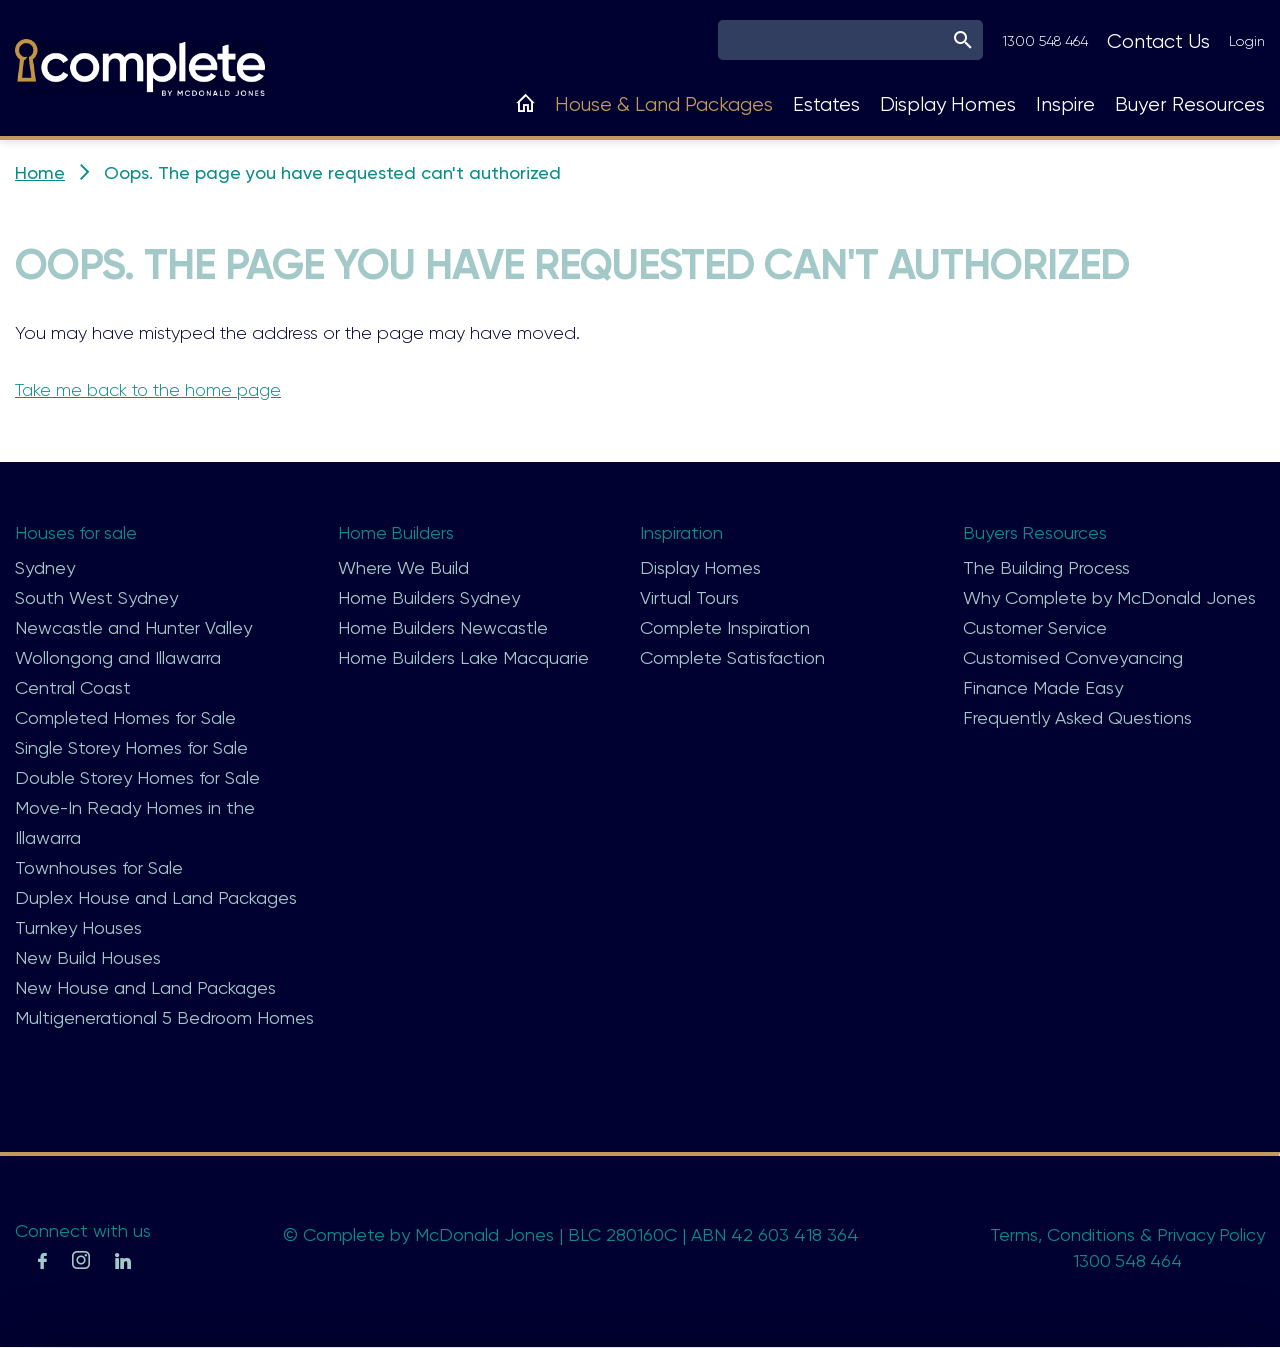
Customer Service (1035, 627)
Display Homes (948, 104)
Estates (826, 104)
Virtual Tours (689, 597)
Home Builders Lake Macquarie (463, 657)
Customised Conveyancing (1073, 657)
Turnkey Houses (78, 927)
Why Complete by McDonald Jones (1109, 597)
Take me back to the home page (152, 390)
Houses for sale (77, 532)
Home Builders (396, 532)
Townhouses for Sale (99, 867)
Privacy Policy (1210, 1234)
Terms (1013, 1234)
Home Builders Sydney (429, 597)
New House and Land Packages (145, 987)
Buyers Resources (1035, 532)
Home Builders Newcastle (443, 627)
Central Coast (73, 687)
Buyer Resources (1190, 104)
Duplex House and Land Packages (156, 897)
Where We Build (403, 567)
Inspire (1065, 104)
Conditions (1090, 1234)
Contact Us (1158, 41)
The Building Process (1046, 567)
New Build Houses (88, 957)
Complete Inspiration (725, 627)
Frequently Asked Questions (1077, 717)
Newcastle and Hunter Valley (133, 627)
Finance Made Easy (1043, 687)
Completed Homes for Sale (125, 717)
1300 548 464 (1045, 41)
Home (40, 172)
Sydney (45, 567)
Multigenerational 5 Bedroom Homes (164, 1017)
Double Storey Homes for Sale (137, 777)
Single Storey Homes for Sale (131, 747)
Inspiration (681, 532)
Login (1247, 41)
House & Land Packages (664, 104)
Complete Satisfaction (732, 657)
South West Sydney (96, 597)
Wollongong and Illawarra (118, 657)
